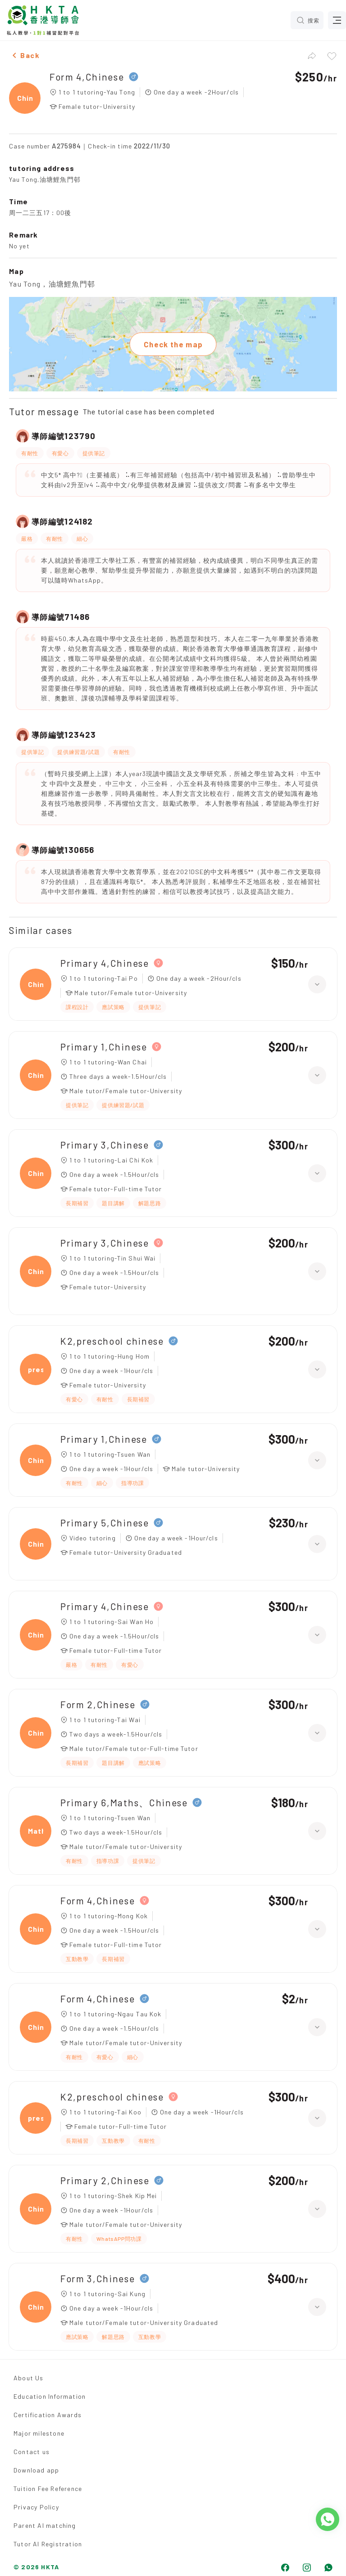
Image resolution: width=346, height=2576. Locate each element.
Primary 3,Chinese (104, 1144)
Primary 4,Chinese (104, 963)
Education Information (50, 2396)
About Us (29, 2378)
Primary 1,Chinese (103, 1046)
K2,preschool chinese (112, 1340)
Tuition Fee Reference (48, 2488)
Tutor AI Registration (48, 2544)
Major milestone (39, 2433)
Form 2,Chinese (98, 1704)
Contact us (32, 2451)
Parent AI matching (45, 2525)
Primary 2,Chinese (105, 2180)
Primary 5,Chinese (104, 1522)
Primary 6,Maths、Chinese (124, 1802)
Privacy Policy (36, 2507)
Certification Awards (48, 2415)
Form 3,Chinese (97, 2278)
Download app (36, 2470)
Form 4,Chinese (87, 76)
